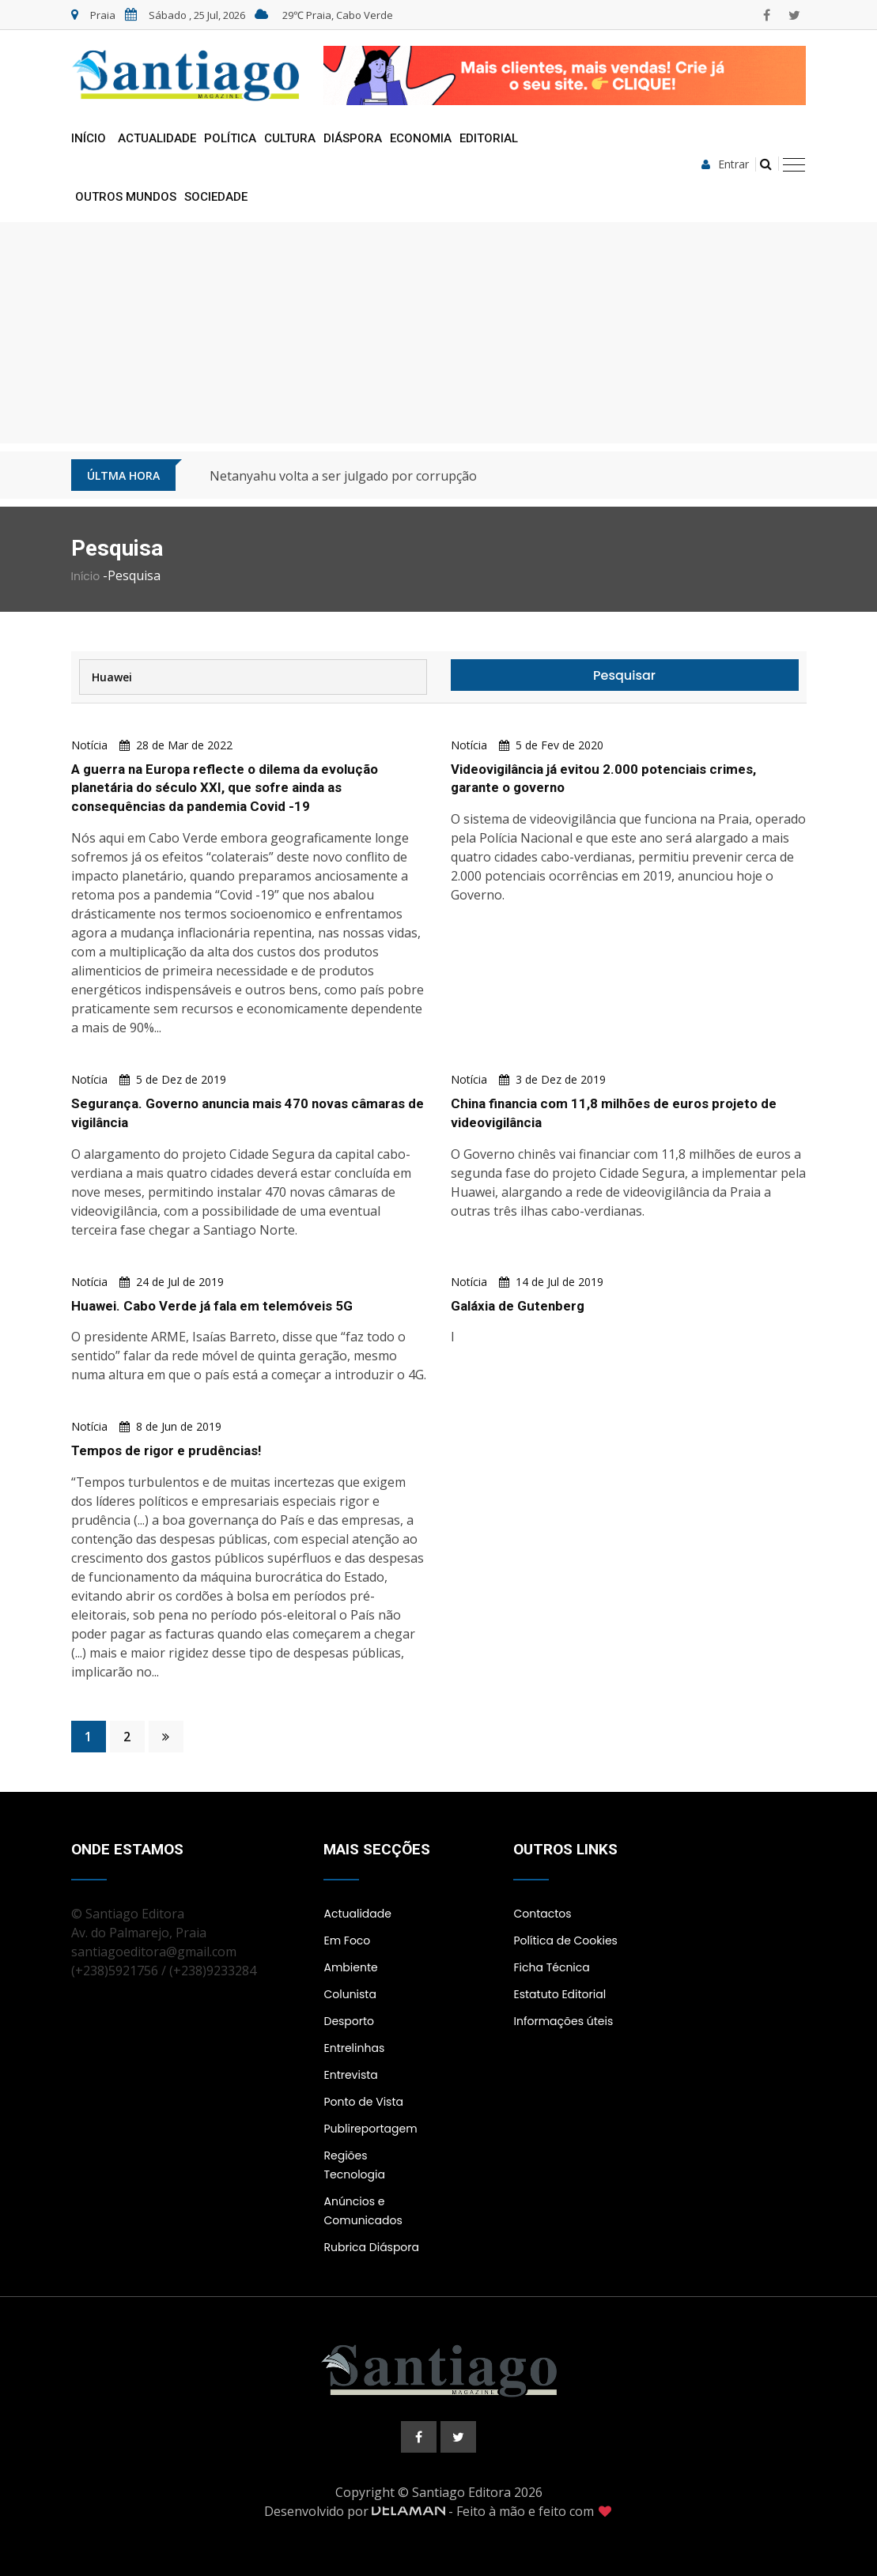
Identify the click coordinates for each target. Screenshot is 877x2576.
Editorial (488, 138)
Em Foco (346, 1940)
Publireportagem (370, 2129)
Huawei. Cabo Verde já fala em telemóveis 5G (212, 1306)
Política (230, 138)
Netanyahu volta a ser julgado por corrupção (343, 476)
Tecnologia (353, 2174)
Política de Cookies (565, 1940)
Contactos (542, 1914)
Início (88, 138)
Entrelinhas (353, 2048)
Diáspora (352, 138)
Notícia (89, 744)
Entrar (725, 164)
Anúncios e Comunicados (362, 2210)
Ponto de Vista (363, 2102)
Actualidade (157, 138)
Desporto (348, 2021)
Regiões (345, 2155)
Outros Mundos (125, 197)
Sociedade (216, 197)
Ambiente (350, 1967)
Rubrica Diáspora (371, 2247)
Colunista (349, 1994)
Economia (421, 138)
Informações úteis (563, 2021)
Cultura (290, 138)
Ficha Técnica (551, 1967)
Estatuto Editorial (559, 1994)
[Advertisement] (439, 332)
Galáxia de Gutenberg (518, 1306)
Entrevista (350, 2075)
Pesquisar (624, 675)
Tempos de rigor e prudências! (167, 1450)
